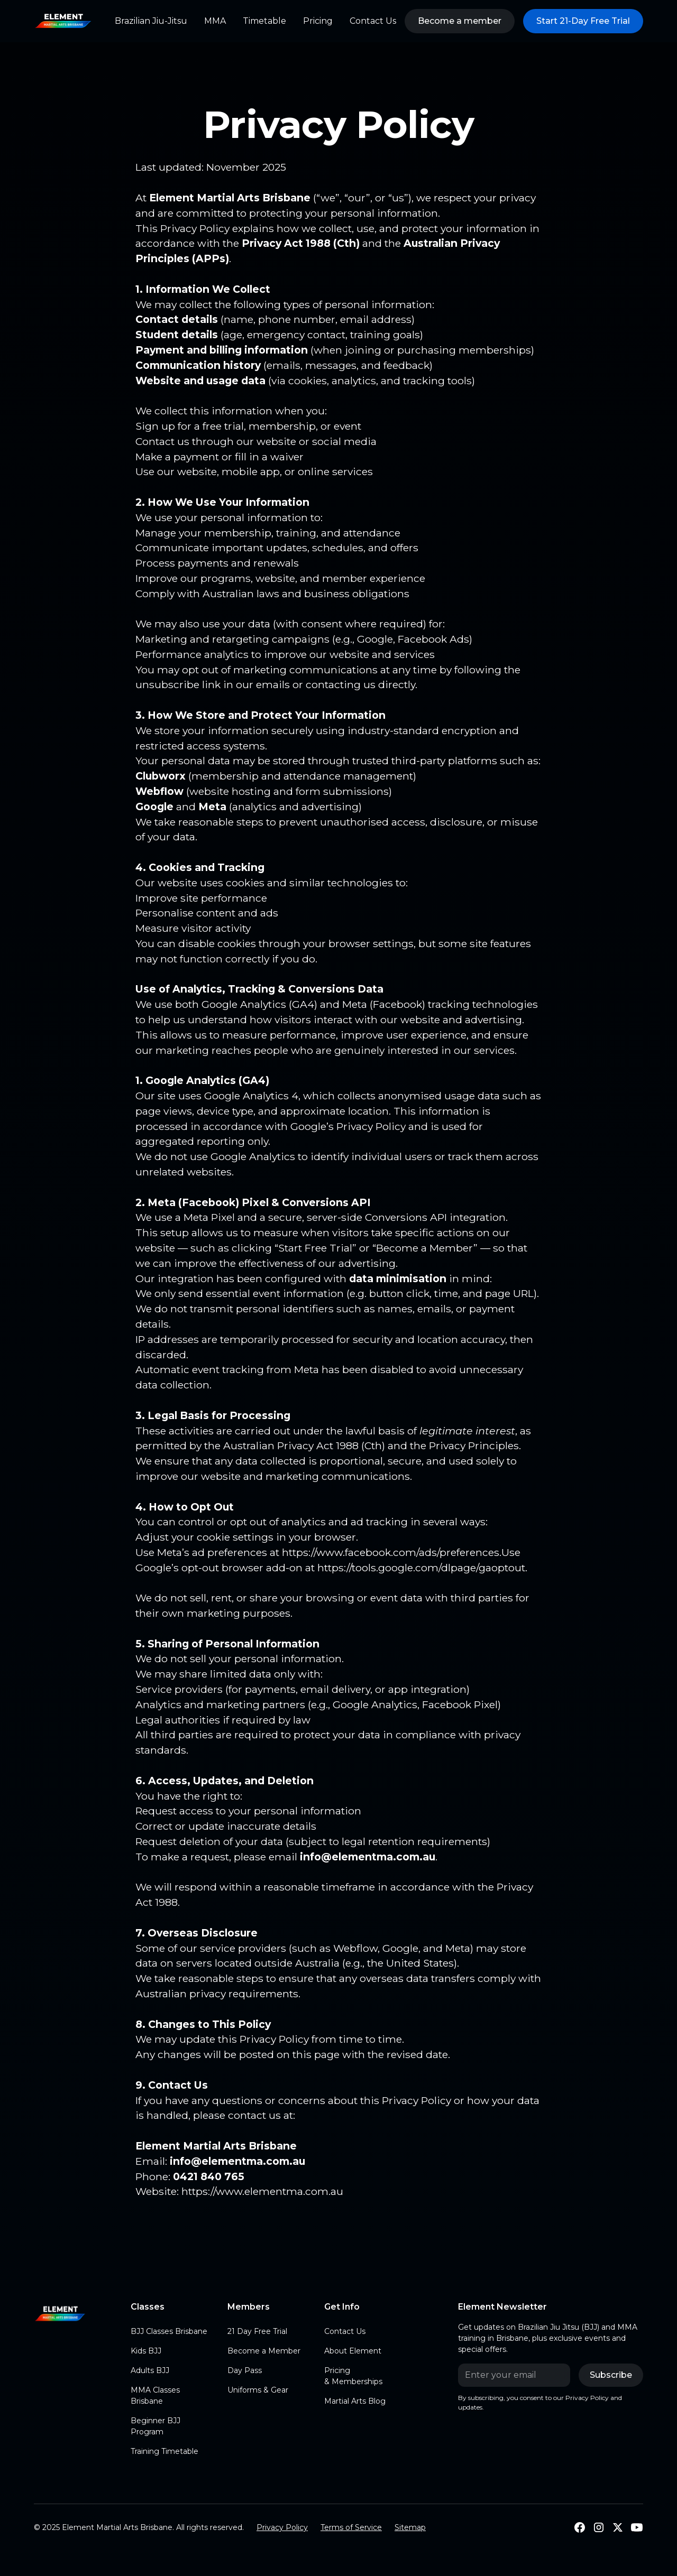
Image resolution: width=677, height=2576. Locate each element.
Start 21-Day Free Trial (583, 21)
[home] (63, 21)
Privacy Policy (282, 2527)
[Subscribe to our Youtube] (636, 2527)
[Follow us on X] (617, 2527)
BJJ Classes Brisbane (169, 2331)
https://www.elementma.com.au (262, 2191)
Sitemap (410, 2527)
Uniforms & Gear (257, 2390)
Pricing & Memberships (353, 2376)
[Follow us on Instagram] (598, 2527)
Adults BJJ (150, 2370)
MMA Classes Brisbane (155, 2395)
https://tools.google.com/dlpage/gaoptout (421, 1567)
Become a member (459, 21)
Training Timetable (164, 2451)
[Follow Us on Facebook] (579, 2527)
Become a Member (263, 2351)
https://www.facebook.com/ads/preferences (390, 1552)
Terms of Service (351, 2527)
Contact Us (373, 21)
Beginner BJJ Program (155, 2426)
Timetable (264, 21)
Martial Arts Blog (355, 2401)
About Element (352, 2351)
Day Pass (244, 2370)
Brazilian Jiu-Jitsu (151, 21)
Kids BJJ (146, 2351)
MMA (215, 21)
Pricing (318, 21)
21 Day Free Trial (257, 2331)
